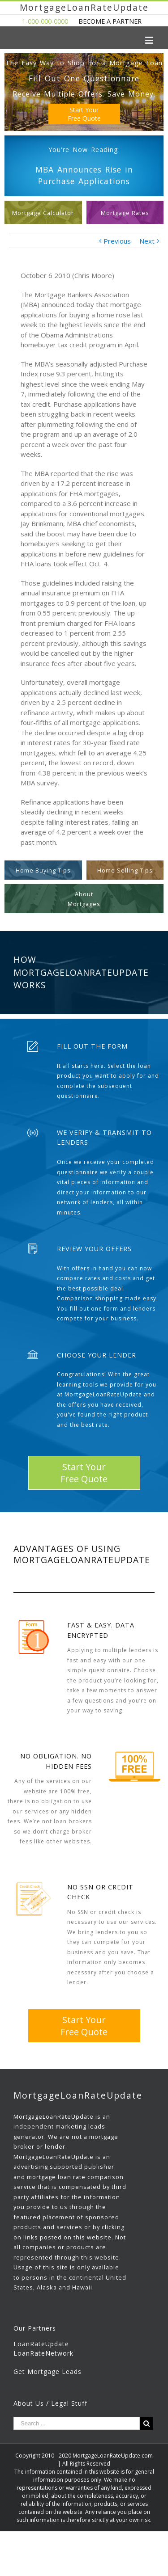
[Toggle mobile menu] (150, 40)
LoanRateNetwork (43, 2353)
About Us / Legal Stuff (50, 2403)
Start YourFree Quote (84, 113)
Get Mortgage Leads (47, 2371)
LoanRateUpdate (41, 2344)
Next (147, 240)
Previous (117, 240)
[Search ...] (76, 2423)
